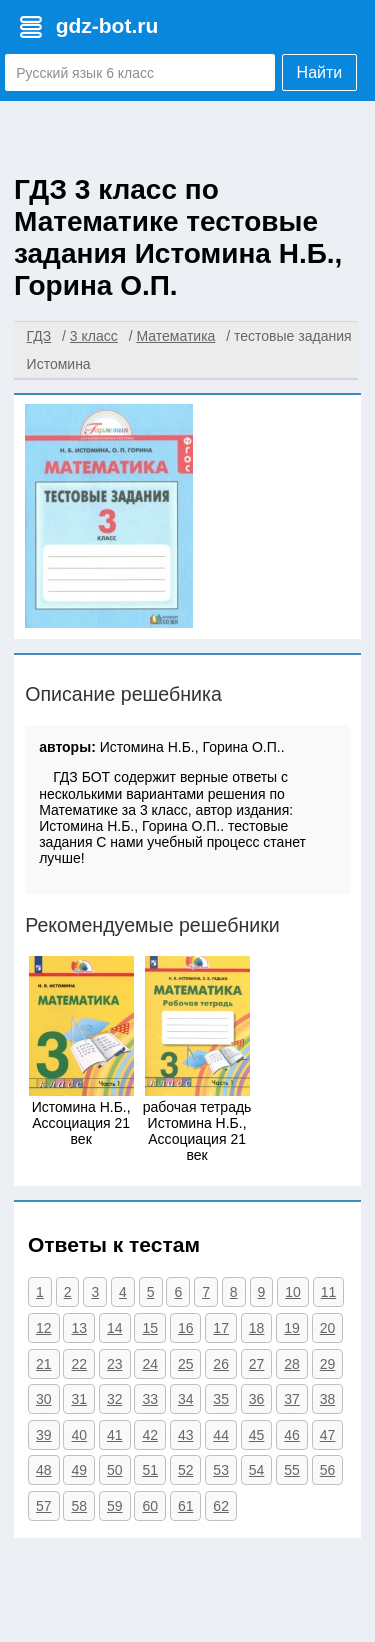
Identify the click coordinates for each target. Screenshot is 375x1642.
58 (79, 1506)
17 (221, 1328)
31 (79, 1399)
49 (79, 1470)
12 (44, 1328)
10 (293, 1292)
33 (150, 1399)
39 (44, 1435)
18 (257, 1328)
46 (292, 1435)
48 (44, 1470)
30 (44, 1399)
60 (150, 1506)
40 (79, 1435)
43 (186, 1435)
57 (44, 1506)
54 (257, 1470)
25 (186, 1364)
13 (79, 1328)
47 (328, 1435)
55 (292, 1470)
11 (329, 1292)
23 (115, 1364)
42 (150, 1435)
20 (328, 1328)
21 (44, 1364)
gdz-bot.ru (107, 25)
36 (257, 1399)
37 (292, 1399)
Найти (320, 72)
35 (221, 1399)
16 (186, 1328)
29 (328, 1364)
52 (186, 1470)
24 (150, 1364)
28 (292, 1364)
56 (328, 1470)
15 (150, 1328)
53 (221, 1470)
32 (115, 1399)
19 (292, 1328)
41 (115, 1435)
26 (221, 1364)
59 (115, 1506)
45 (257, 1435)
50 (115, 1470)
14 (115, 1328)
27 (257, 1364)
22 (79, 1364)
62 (221, 1506)
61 (186, 1506)
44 (221, 1435)
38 (328, 1399)
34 (186, 1399)
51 (150, 1470)
